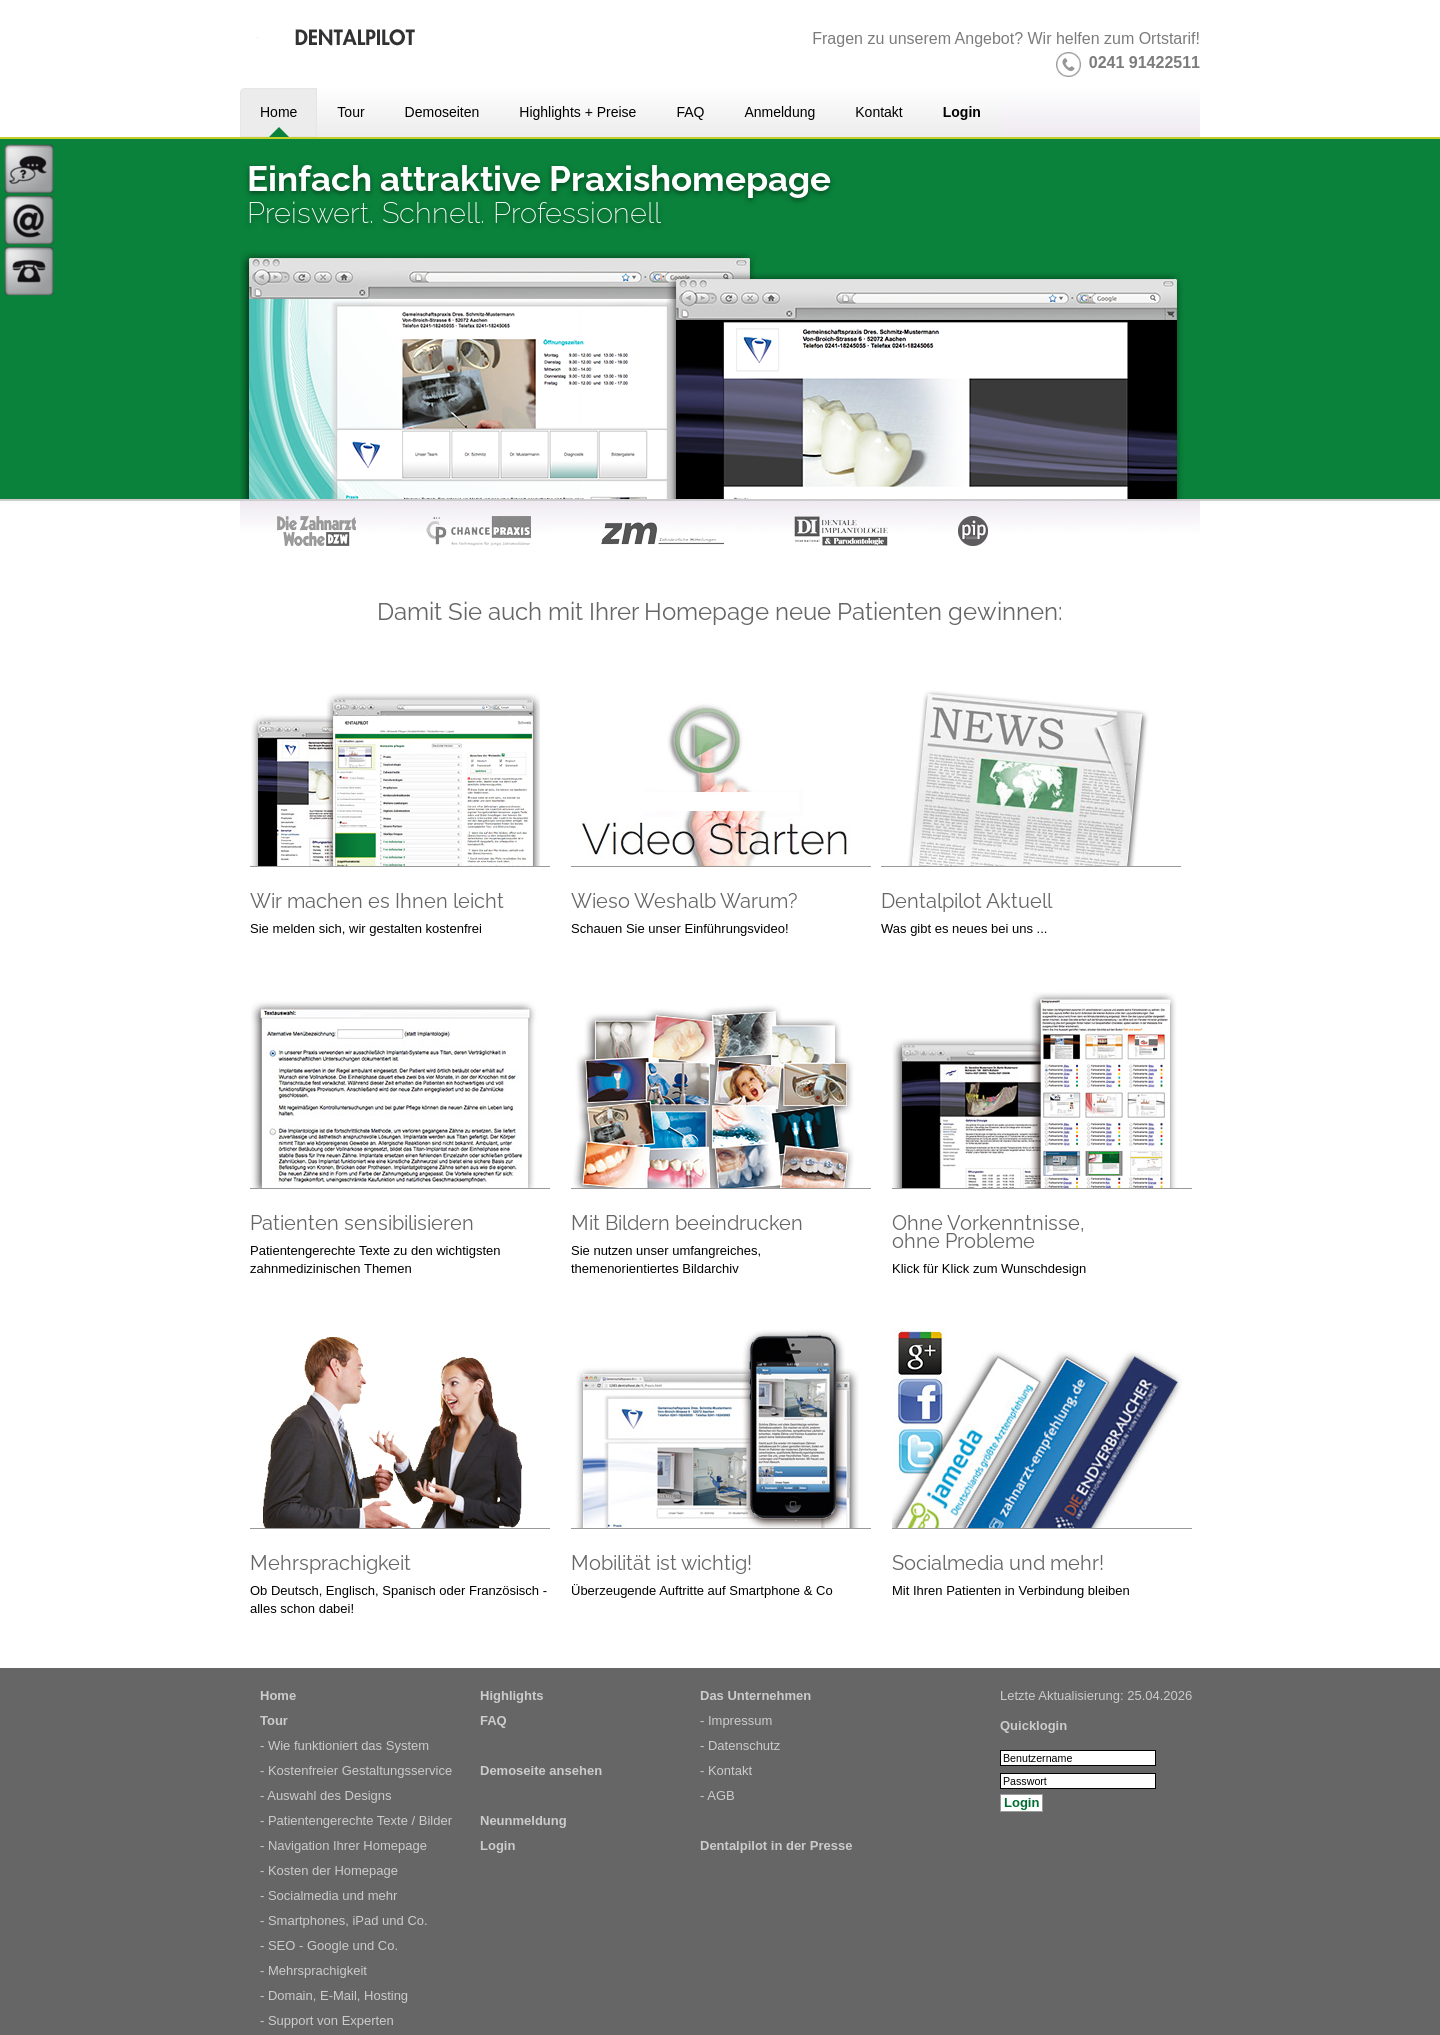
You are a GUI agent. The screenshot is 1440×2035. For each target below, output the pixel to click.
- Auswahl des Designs (326, 1795)
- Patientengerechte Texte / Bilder (356, 1820)
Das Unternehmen (755, 1695)
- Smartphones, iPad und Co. (344, 1920)
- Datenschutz (740, 1745)
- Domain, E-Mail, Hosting (334, 1995)
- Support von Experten (327, 2020)
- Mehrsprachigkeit (313, 1970)
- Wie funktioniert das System (344, 1745)
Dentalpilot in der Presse (776, 1845)
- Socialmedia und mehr (328, 1895)
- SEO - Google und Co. (329, 1945)
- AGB (717, 1795)
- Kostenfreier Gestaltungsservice (356, 1770)
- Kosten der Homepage (329, 1870)
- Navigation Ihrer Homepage (343, 1845)
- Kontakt (726, 1770)
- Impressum (736, 1720)
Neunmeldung (523, 1820)
